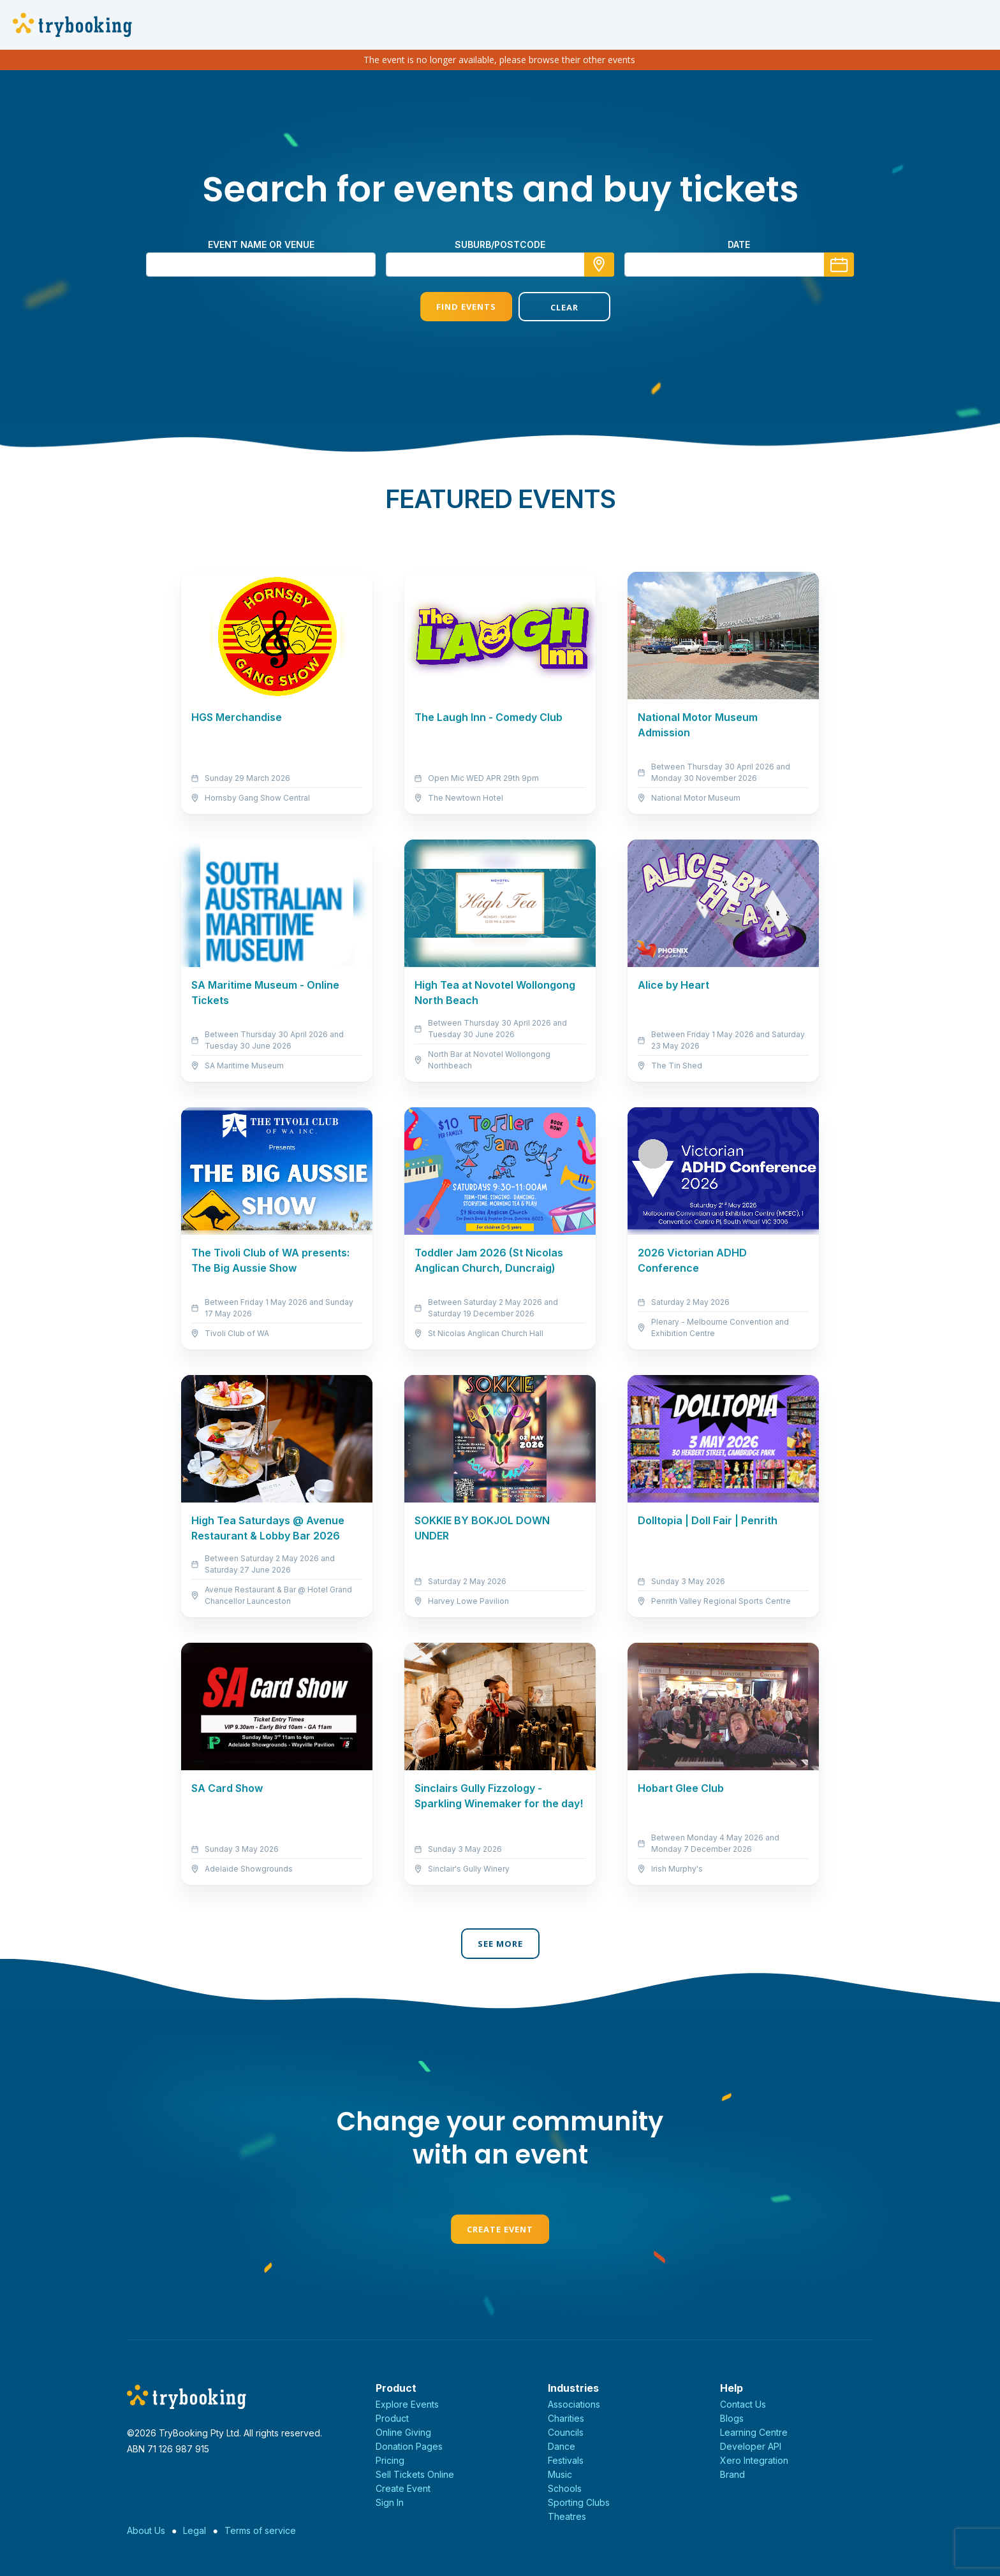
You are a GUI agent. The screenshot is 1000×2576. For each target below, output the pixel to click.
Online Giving (403, 2432)
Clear (549, 307)
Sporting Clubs (579, 2502)
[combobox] (500, 264)
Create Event (500, 2229)
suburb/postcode (500, 244)
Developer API (750, 2446)
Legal (194, 2530)
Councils (566, 2432)
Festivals (566, 2460)
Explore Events (407, 2404)
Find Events (451, 306)
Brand (732, 2474)
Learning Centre (754, 2432)
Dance (561, 2446)
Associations (574, 2404)
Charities (566, 2418)
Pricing (390, 2460)
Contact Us (743, 2404)
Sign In (390, 2502)
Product (392, 2418)
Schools (565, 2488)
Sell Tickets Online (415, 2474)
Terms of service (260, 2530)
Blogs (732, 2418)
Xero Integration (754, 2460)
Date (739, 244)
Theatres (567, 2516)
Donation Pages (409, 2446)
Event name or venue (261, 244)
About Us (146, 2530)
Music (560, 2474)
